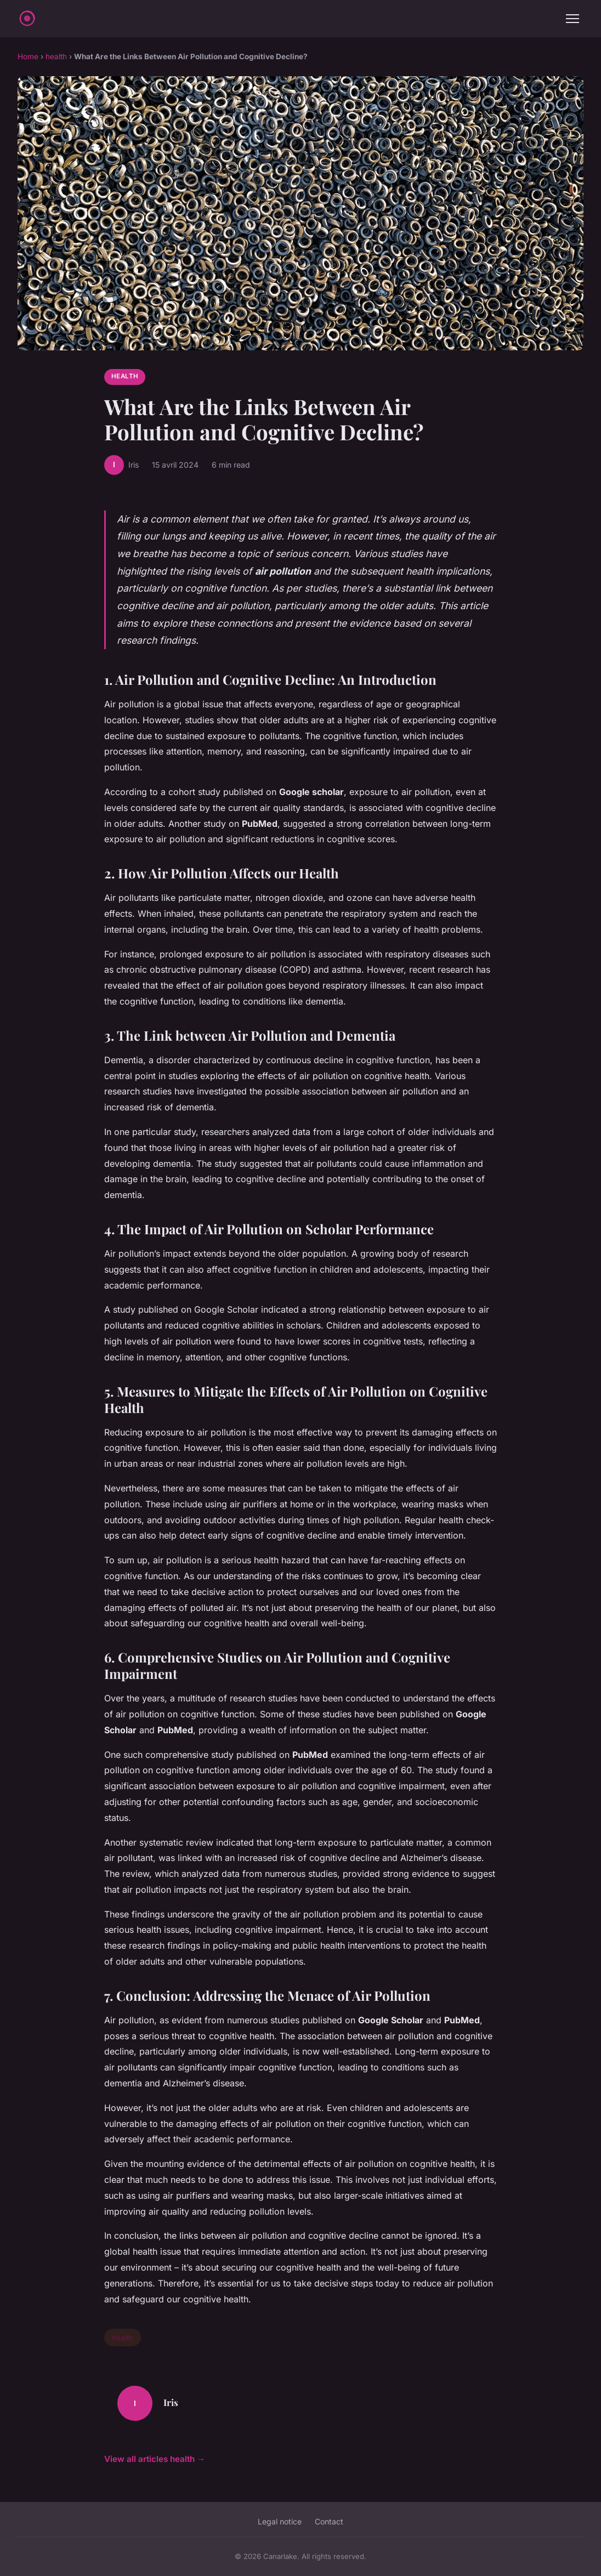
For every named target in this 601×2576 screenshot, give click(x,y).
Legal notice (280, 2521)
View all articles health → (154, 2459)
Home (28, 56)
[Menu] (572, 18)
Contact (329, 2521)
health (56, 56)
